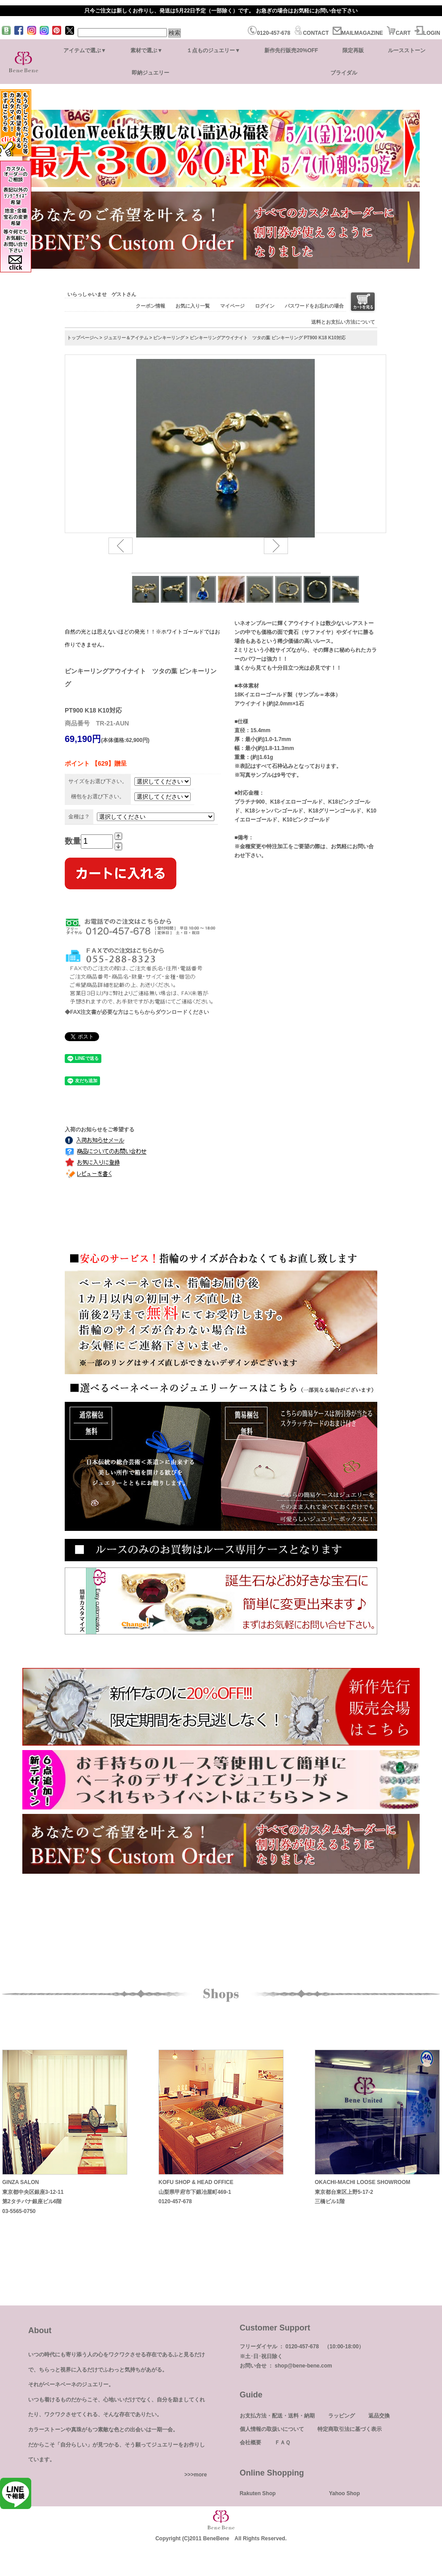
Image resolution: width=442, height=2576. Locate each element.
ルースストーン (406, 50)
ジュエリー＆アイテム (126, 337)
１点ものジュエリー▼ (213, 50)
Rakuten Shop (258, 2493)
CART (398, 33)
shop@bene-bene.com (303, 2366)
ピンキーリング (168, 337)
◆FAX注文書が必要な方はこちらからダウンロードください (137, 1012)
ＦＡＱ (282, 2442)
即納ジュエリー (150, 73)
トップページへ (82, 337)
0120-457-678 (269, 33)
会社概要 (250, 2442)
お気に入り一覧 (192, 305)
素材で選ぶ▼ (146, 50)
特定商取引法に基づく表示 (349, 2429)
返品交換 (379, 2416)
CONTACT (311, 33)
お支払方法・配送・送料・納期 (277, 2416)
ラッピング (341, 2416)
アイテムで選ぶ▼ (84, 50)
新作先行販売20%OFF (291, 50)
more (200, 2475)
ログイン (265, 305)
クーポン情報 (150, 305)
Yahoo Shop (344, 2493)
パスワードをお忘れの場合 (314, 305)
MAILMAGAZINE (358, 33)
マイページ (232, 305)
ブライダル (343, 73)
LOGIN (427, 33)
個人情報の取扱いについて (272, 2429)
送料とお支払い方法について (343, 322)
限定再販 (353, 50)
